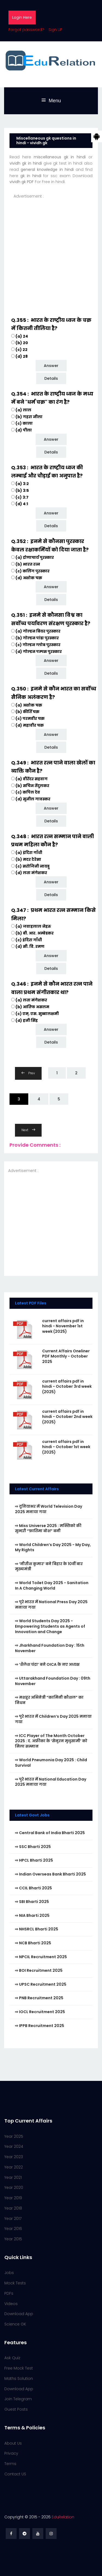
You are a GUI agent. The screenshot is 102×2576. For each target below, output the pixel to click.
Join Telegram (18, 2399)
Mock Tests (15, 2283)
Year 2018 (13, 2208)
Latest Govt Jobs (32, 1815)
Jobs (9, 2272)
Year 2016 (13, 2228)
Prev (28, 1073)
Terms (10, 2463)
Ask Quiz (12, 2358)
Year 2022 (13, 2167)
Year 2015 (13, 2239)
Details (51, 378)
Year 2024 (13, 2146)
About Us (13, 2443)
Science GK (15, 2324)
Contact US (15, 2474)
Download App (18, 2313)
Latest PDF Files (30, 1303)
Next (28, 1130)
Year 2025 (13, 2136)
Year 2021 (13, 2177)
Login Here (22, 17)
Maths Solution (18, 2378)
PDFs (8, 2293)
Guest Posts (16, 2409)
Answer (51, 365)
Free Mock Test (18, 2368)
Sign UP (55, 29)
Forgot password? (26, 29)
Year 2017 (12, 2218)
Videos (11, 2303)
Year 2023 (13, 2156)
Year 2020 (13, 2187)
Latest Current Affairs (37, 1489)
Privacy (11, 2453)
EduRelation (63, 2517)
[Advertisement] (51, 250)
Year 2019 (13, 2198)
